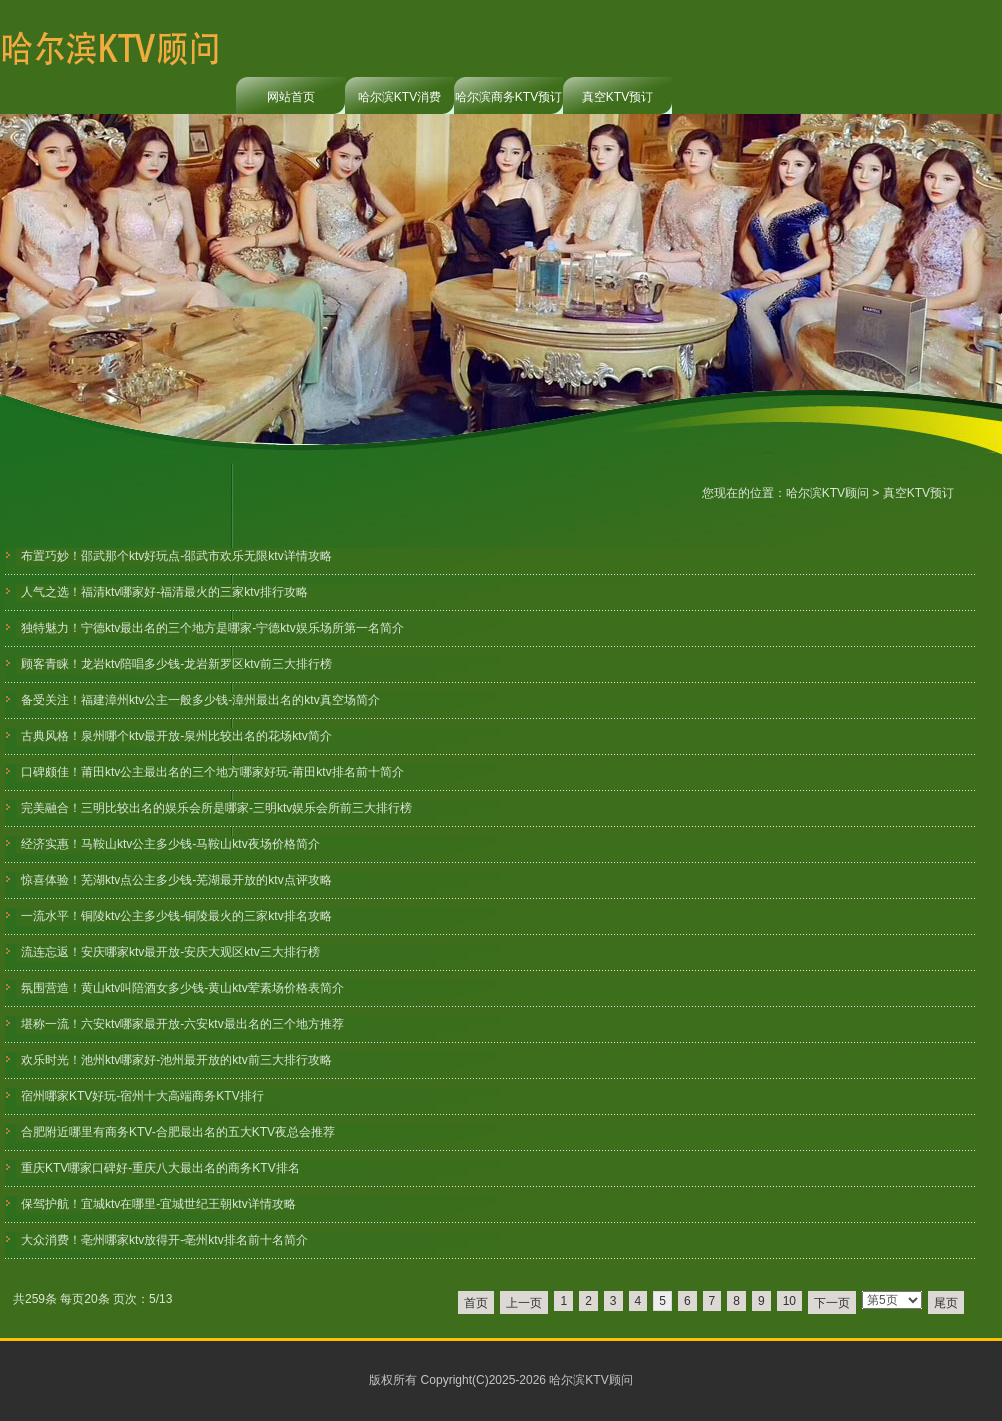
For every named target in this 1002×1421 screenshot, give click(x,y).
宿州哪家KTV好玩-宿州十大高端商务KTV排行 (142, 1096)
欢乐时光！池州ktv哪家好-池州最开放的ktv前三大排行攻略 (176, 1060)
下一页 (832, 1303)
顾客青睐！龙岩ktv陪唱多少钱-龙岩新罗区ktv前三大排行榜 (176, 664)
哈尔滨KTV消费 (399, 97)
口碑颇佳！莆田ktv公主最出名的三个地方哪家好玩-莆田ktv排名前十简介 (212, 772)
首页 (476, 1303)
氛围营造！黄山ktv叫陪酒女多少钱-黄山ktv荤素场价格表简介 (182, 988)
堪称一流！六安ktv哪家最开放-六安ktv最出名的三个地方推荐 (182, 1024)
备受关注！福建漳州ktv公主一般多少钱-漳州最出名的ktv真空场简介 (200, 700)
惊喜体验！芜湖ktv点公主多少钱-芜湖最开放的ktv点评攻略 (176, 880)
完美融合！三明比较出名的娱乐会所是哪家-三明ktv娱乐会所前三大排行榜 (216, 808)
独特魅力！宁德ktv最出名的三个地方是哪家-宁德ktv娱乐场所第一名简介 (212, 628)
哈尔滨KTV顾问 (827, 493)
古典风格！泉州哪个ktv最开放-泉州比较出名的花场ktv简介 (176, 736)
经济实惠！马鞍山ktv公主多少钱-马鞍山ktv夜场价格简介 (170, 844)
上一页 (524, 1303)
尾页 (946, 1303)
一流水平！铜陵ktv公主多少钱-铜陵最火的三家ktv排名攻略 (176, 916)
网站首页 (291, 97)
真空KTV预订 (617, 97)
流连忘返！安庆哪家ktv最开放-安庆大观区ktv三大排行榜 (170, 952)
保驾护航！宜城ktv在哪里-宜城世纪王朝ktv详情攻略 (158, 1204)
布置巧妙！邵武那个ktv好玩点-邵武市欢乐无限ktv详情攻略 (176, 556)
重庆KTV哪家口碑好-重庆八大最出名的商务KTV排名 (160, 1168)
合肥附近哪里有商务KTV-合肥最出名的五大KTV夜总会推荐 (178, 1132)
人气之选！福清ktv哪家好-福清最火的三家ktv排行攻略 (164, 592)
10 (789, 1301)
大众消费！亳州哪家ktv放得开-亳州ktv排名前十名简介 (164, 1240)
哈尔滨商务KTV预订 (508, 97)
